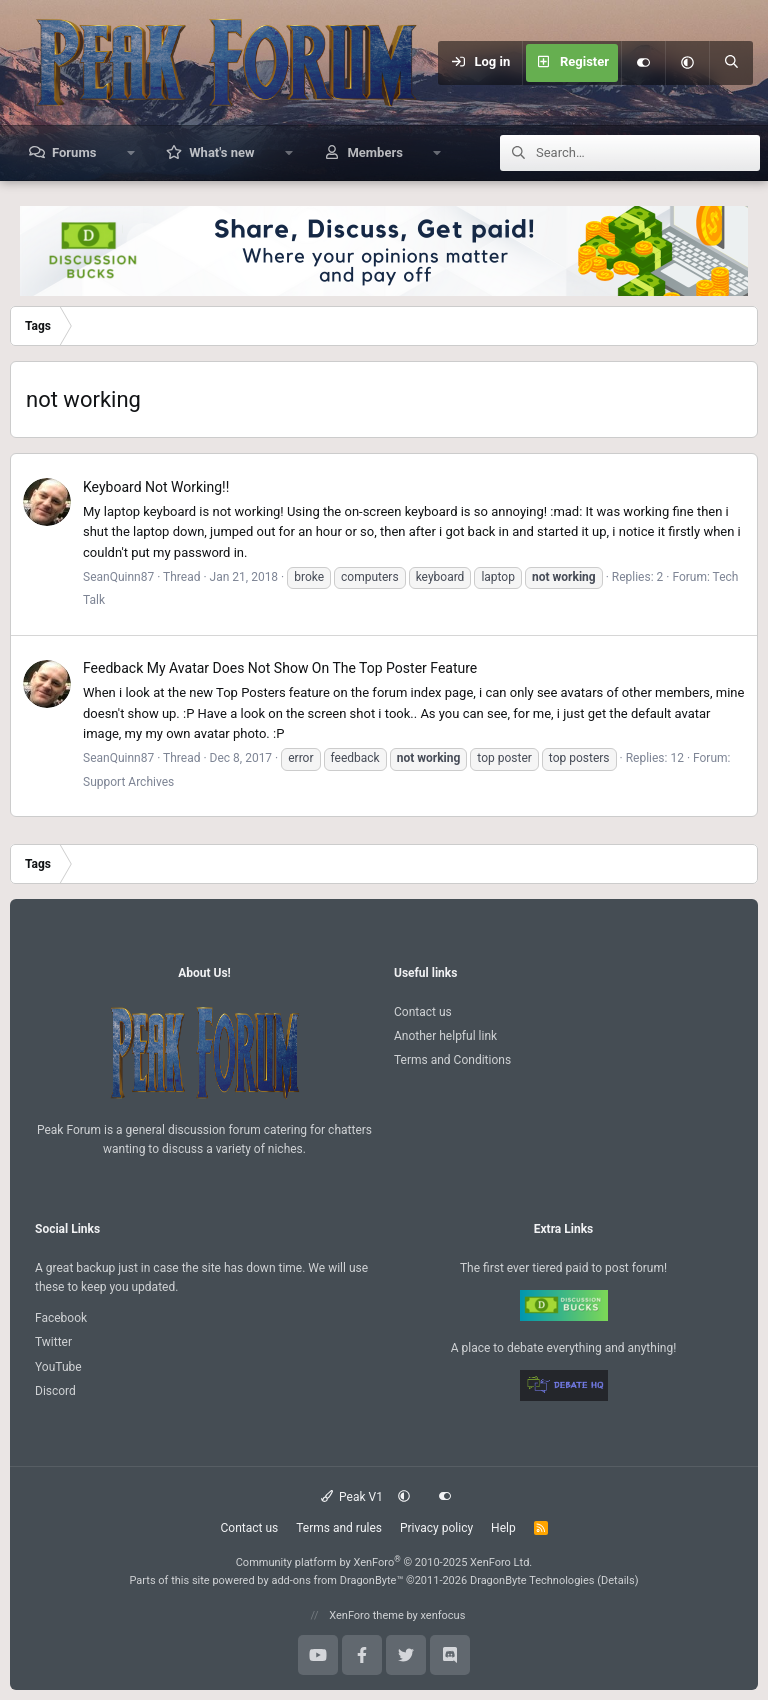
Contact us (423, 1012)
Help (503, 1528)
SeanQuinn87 (118, 577)
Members (374, 152)
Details (618, 1580)
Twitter (53, 1342)
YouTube (58, 1367)
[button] (687, 63)
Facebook (61, 1318)
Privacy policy (436, 1528)
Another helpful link (445, 1036)
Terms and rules (339, 1528)
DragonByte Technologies (532, 1580)
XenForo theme (366, 1615)
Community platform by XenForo (384, 1562)
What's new (221, 152)
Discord (55, 1391)
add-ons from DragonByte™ (337, 1580)
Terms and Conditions (452, 1060)
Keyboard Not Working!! (156, 487)
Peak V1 (352, 1497)
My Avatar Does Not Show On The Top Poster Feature (280, 668)
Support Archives (128, 782)
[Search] (731, 63)
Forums (74, 152)
